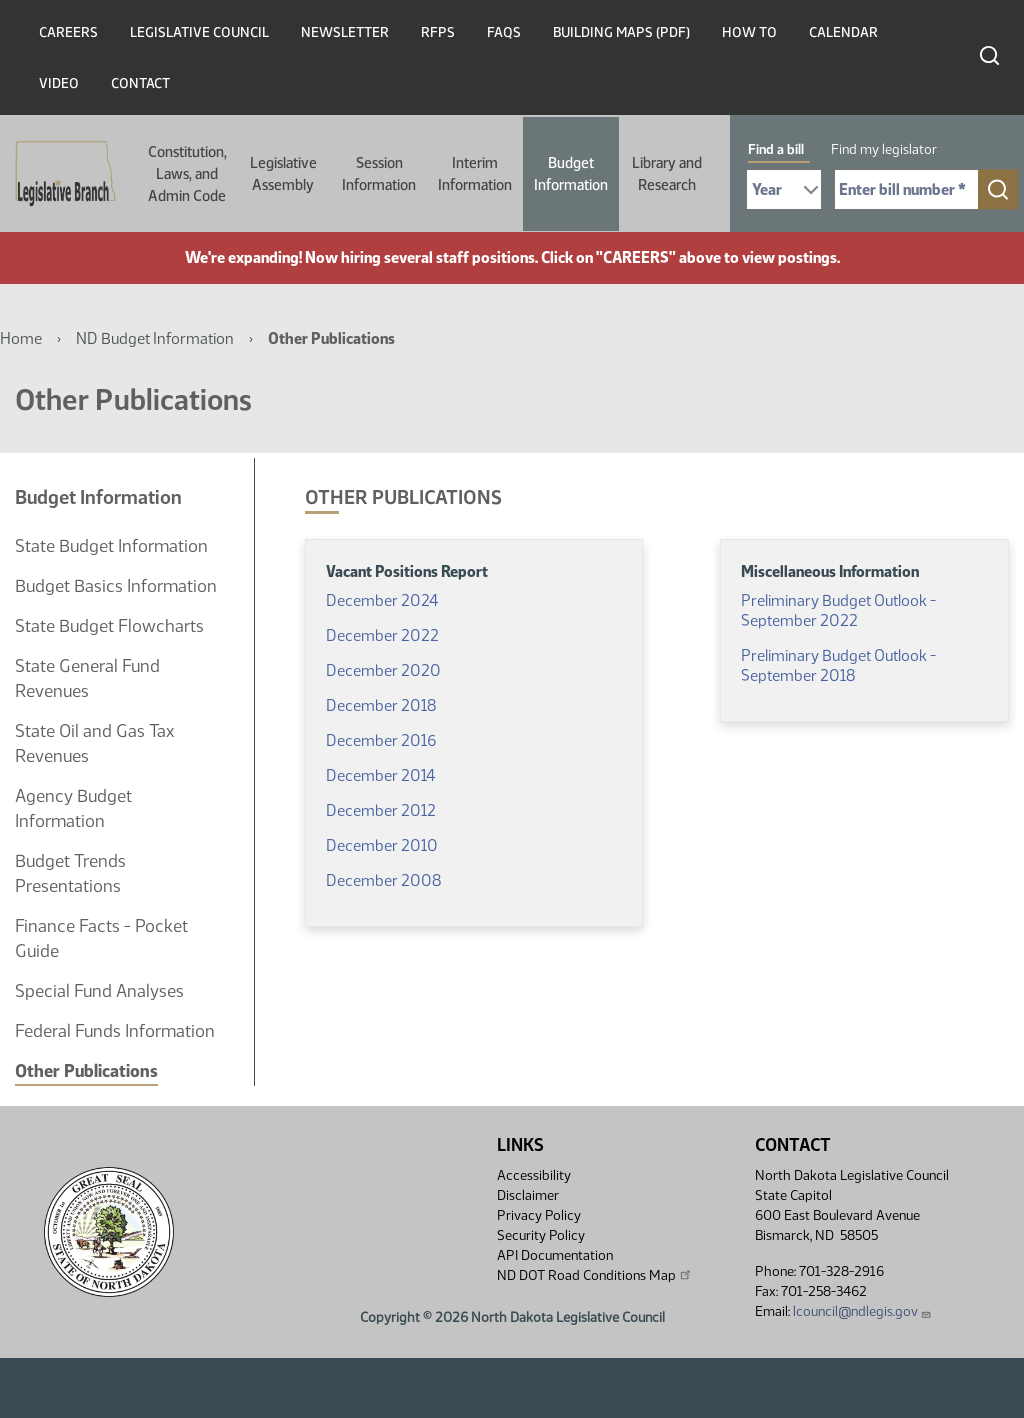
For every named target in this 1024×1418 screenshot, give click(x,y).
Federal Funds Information (115, 1031)
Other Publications (86, 1071)
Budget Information (571, 174)
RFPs (438, 32)
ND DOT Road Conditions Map (595, 1275)
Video (59, 83)
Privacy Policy (539, 1215)
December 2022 (382, 635)
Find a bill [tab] (776, 149)
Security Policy (541, 1235)
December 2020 (383, 670)
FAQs (504, 32)
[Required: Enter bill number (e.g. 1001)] (906, 189)
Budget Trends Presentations (70, 873)
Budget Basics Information (116, 586)
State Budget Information (111, 546)
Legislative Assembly (283, 174)
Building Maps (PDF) (621, 32)
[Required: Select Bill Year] (784, 189)
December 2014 (381, 775)
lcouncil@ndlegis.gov (862, 1311)
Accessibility (534, 1175)
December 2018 (381, 705)
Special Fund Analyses (99, 991)
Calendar (843, 32)
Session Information (379, 174)
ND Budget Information (155, 338)
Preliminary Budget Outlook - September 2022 (838, 610)
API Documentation (555, 1255)
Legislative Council (199, 32)
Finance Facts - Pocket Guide (101, 938)
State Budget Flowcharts (109, 626)
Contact (140, 83)
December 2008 (383, 880)
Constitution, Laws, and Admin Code (187, 174)
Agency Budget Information (73, 808)
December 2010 (382, 845)
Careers (68, 32)
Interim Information (475, 174)
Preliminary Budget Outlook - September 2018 (838, 665)
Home (21, 338)
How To (749, 32)
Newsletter (345, 32)
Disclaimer (528, 1195)
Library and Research (667, 174)
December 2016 (381, 740)
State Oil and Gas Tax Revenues (94, 743)
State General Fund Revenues (87, 678)
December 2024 (382, 600)
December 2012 (381, 810)
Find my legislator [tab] (884, 149)
